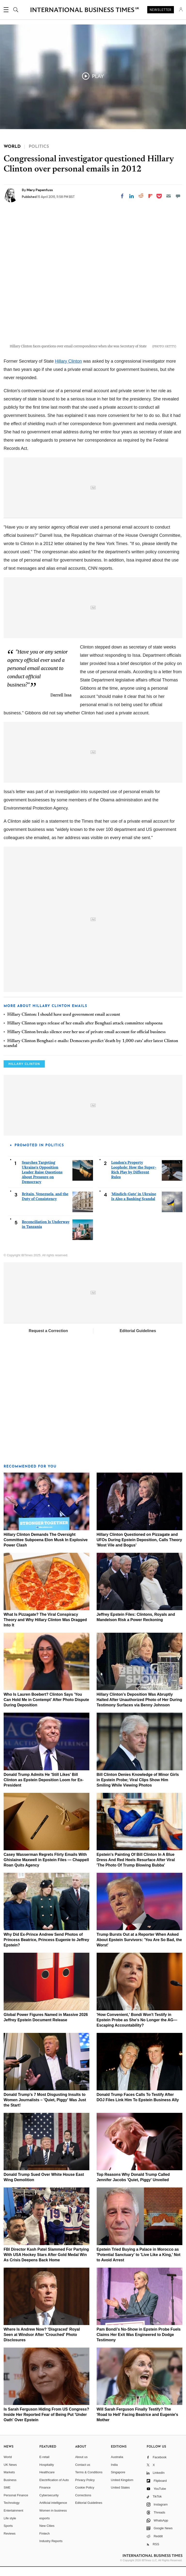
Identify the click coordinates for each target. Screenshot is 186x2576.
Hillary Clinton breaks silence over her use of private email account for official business (86, 1041)
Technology (12, 2512)
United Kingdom (122, 2489)
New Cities (46, 2535)
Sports (8, 2535)
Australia (117, 2466)
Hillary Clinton (68, 370)
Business (10, 2489)
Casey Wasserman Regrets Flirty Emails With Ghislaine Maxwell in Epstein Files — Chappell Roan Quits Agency (46, 1868)
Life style (10, 2527)
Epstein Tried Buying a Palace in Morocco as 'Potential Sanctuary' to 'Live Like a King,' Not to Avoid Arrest (138, 2263)
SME (7, 2496)
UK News (10, 2473)
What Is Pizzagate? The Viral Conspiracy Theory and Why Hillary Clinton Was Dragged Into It (45, 1628)
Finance (45, 2496)
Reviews (10, 2542)
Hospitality (46, 2473)
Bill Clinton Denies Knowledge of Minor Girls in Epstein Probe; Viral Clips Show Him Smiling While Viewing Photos (138, 1788)
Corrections (83, 2504)
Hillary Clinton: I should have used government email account (63, 1024)
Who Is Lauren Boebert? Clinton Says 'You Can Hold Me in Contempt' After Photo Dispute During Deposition (46, 1709)
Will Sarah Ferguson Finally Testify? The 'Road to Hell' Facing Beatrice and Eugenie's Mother (137, 2423)
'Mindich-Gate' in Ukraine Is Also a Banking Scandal (133, 1205)
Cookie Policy (84, 2496)
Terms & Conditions (88, 2481)
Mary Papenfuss (40, 190)
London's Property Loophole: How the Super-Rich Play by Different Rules (133, 1178)
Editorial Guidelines (138, 1340)
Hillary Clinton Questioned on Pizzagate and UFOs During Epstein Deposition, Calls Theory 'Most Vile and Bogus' (139, 1548)
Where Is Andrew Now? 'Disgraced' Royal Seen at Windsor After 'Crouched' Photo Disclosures (42, 2343)
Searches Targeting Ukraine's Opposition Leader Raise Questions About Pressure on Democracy (42, 1181)
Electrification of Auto (54, 2489)
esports (44, 2527)
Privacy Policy (85, 2489)
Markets (9, 2481)
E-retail (44, 2466)
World (8, 2466)
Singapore (118, 2481)
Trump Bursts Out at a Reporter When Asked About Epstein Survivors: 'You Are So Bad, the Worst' (139, 1949)
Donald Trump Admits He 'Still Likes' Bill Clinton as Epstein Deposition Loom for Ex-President (44, 1788)
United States (120, 2496)
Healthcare (47, 2481)
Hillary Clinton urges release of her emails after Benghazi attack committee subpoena (85, 1032)
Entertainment (13, 2519)
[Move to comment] (178, 196)
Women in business (53, 2519)
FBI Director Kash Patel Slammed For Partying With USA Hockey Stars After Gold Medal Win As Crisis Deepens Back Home (46, 2263)
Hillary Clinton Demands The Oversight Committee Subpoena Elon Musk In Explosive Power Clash (46, 1548)
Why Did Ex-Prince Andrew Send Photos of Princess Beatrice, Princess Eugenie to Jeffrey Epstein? (46, 1949)
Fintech (44, 2542)
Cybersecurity (49, 2504)
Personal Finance (16, 2504)
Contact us (82, 2473)
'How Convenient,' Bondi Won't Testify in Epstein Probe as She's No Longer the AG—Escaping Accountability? (137, 2029)
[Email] (168, 196)
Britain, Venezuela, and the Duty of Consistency (45, 1205)
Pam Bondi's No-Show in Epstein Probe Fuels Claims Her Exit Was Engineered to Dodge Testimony (139, 2343)
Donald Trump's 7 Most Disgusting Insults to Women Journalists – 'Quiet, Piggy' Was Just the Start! (45, 2108)
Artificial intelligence (53, 2512)
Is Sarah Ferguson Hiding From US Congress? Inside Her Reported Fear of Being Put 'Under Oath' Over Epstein (46, 2423)
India (114, 2473)
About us (81, 2466)
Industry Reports (50, 2550)
